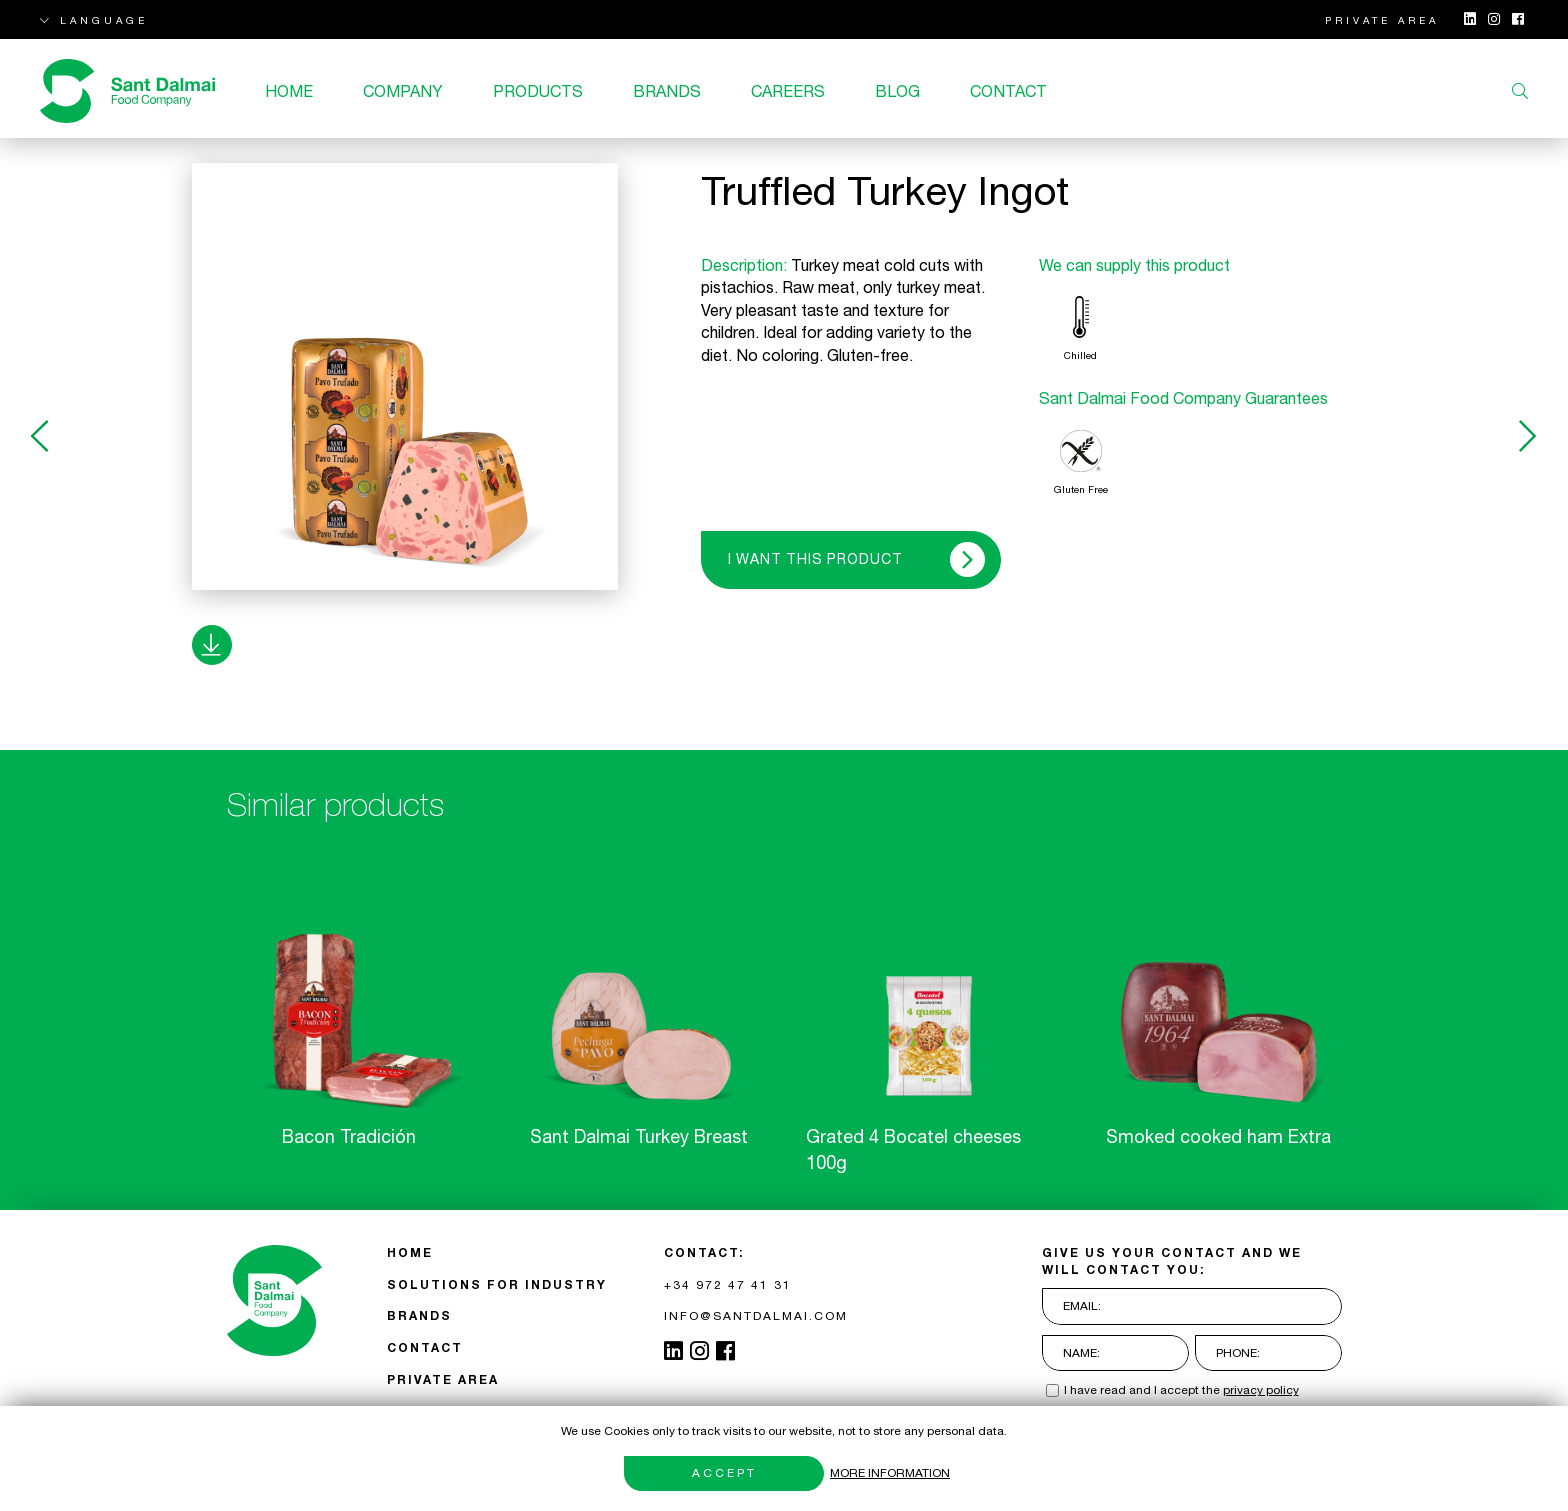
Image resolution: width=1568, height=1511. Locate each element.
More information (890, 1473)
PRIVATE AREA (1382, 20)
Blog (897, 91)
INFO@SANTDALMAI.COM (756, 1316)
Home (289, 91)
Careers (788, 91)
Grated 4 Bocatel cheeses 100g (913, 1149)
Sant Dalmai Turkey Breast (639, 1136)
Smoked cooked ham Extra (1218, 1136)
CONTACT (1008, 91)
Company (403, 91)
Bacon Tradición (349, 1136)
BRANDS (667, 91)
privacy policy (1261, 1390)
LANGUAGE (94, 20)
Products (538, 91)
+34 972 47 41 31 (728, 1285)
